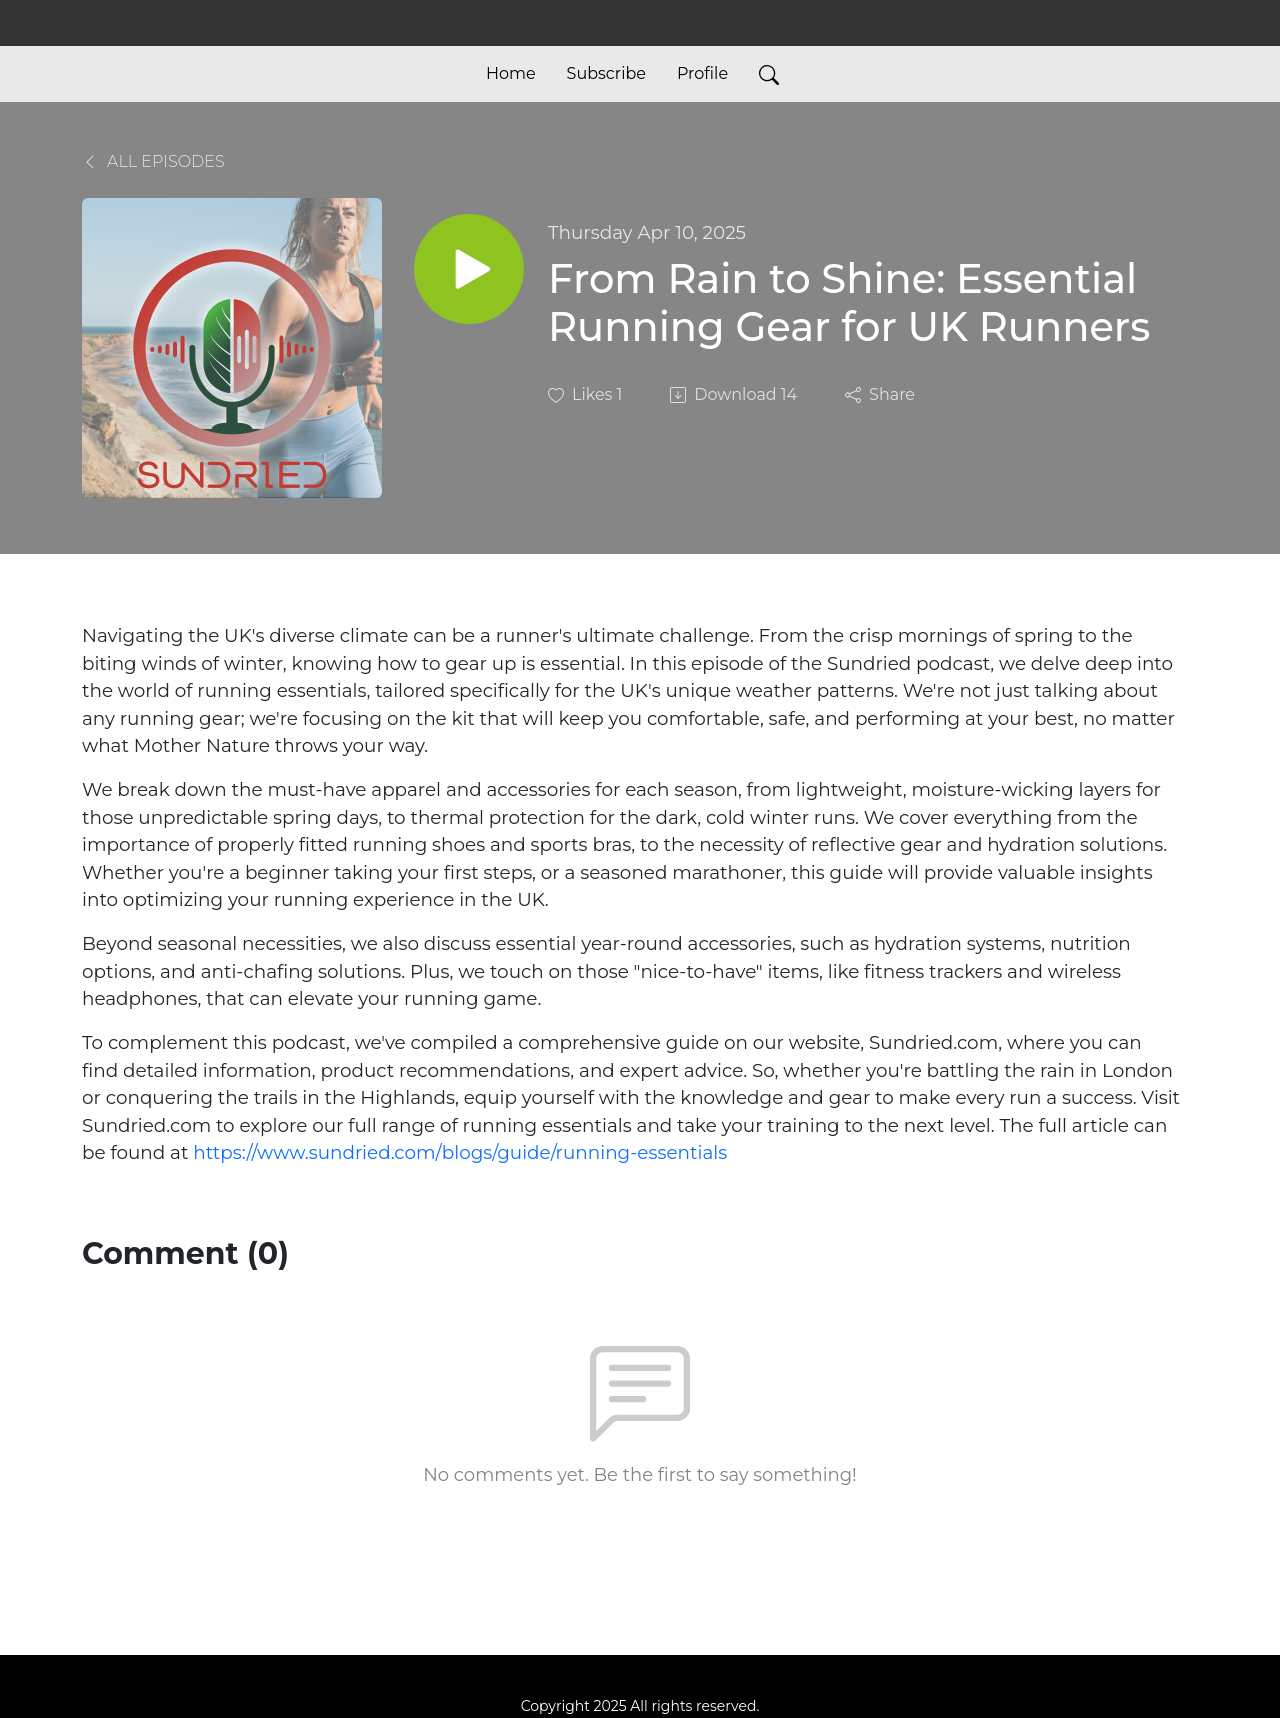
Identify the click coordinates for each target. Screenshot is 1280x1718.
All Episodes (153, 161)
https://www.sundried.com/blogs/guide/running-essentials (460, 1152)
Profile (702, 73)
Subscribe (606, 73)
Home (511, 73)
